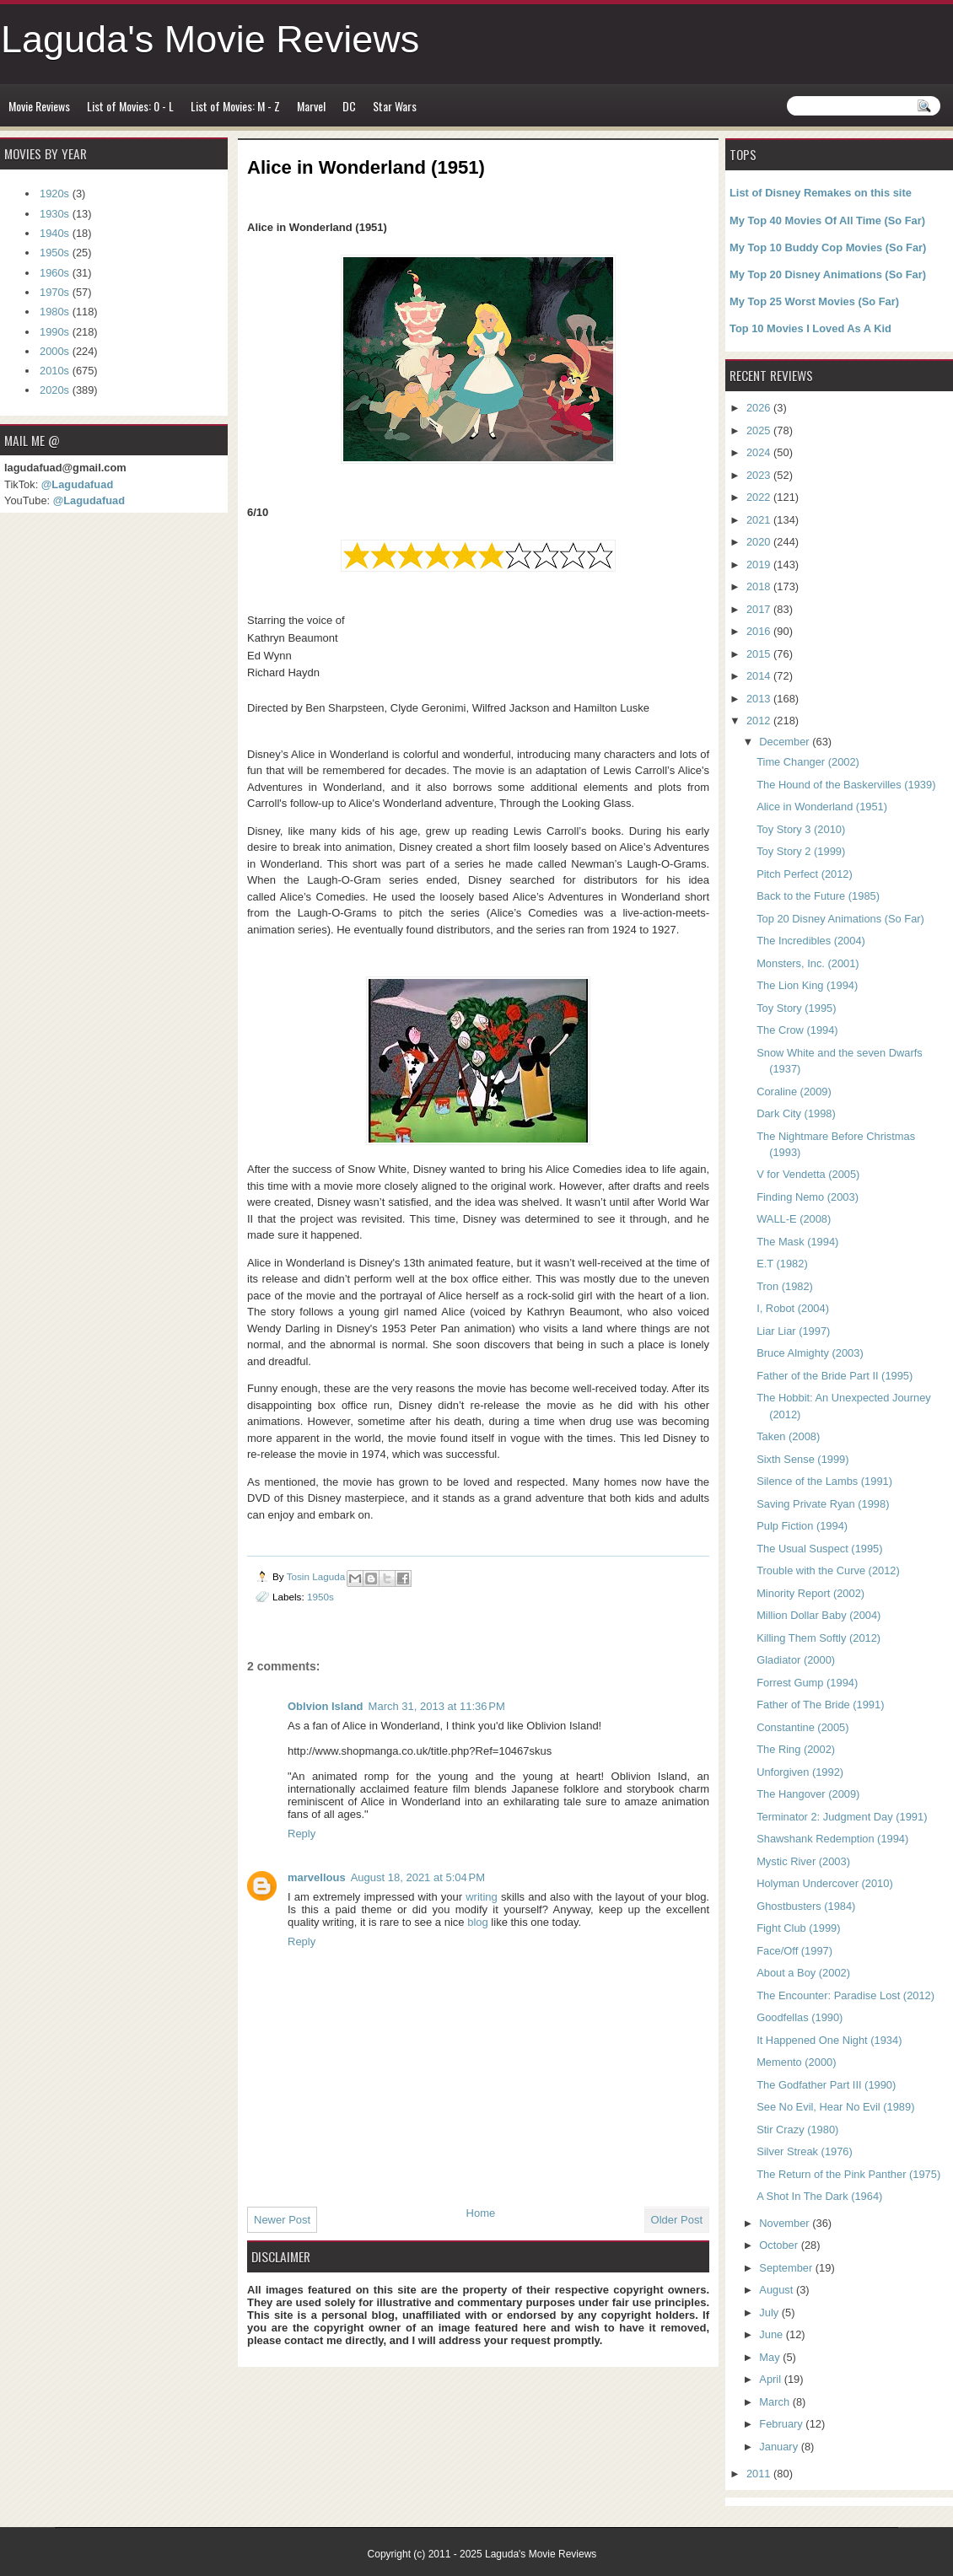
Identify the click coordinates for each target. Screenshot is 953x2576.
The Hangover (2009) (807, 1794)
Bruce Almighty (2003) (810, 1353)
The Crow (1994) (796, 1030)
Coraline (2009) (794, 1091)
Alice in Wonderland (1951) (821, 806)
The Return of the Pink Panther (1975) (848, 2174)
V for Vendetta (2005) (807, 1174)
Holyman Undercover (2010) (824, 1883)
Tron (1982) (784, 1286)
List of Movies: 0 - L (130, 106)
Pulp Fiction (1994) (802, 1525)
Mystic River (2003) (803, 1861)
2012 (759, 720)
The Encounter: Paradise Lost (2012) (845, 1995)
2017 (759, 609)
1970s (54, 292)
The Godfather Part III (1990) (826, 2085)
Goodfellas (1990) (799, 2017)
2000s (54, 351)
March (775, 2402)
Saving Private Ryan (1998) (822, 1504)
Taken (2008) (788, 1436)
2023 (759, 475)
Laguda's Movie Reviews (210, 39)
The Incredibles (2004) (810, 940)
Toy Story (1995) (796, 1008)
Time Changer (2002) (807, 762)
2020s (54, 390)
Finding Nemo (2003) (807, 1197)
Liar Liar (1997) (793, 1331)
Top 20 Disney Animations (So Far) (840, 918)
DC (349, 106)
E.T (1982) (782, 1263)
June (772, 2334)
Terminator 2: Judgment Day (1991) (841, 1816)
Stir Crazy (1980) (797, 2129)
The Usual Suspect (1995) (819, 1548)
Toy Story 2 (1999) (800, 851)
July (770, 2312)
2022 (759, 497)
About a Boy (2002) (803, 1972)
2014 (759, 676)
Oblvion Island (325, 1706)
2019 (759, 564)
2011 (759, 2473)
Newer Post (282, 2219)
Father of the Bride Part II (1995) (834, 1375)
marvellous (317, 1877)
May (771, 2357)
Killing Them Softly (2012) (818, 1638)
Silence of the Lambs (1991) (824, 1481)
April (771, 2379)
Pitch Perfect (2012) (804, 874)
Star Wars (395, 106)
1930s (54, 213)
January (779, 2446)
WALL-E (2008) (793, 1219)
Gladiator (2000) (795, 1660)
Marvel (311, 106)
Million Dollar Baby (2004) (818, 1615)
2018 (759, 586)
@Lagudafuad (77, 484)
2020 (759, 541)
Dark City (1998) (796, 1113)
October (779, 2245)
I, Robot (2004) (792, 1308)
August (777, 2289)
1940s (54, 233)
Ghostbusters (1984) (805, 1906)
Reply (301, 1833)
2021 (759, 520)
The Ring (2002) (795, 1749)
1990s (54, 331)
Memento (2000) (796, 2062)
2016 (759, 631)
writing (483, 1896)
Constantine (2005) (802, 1727)
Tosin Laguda (317, 1576)
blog (479, 1922)
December (785, 741)
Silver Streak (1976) (804, 2151)
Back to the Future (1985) (818, 896)
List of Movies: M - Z (235, 106)
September (787, 2267)
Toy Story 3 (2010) (800, 829)
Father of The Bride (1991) (820, 1704)
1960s (54, 272)
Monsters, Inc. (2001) (807, 963)
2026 (759, 407)
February (782, 2423)
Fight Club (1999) (798, 1928)
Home (481, 2213)
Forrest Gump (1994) (807, 1682)
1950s (320, 1596)
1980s (54, 311)
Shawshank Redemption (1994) (832, 1838)
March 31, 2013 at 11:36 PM (437, 1706)
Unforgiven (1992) (799, 1772)
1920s (54, 193)
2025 (759, 430)
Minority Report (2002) (810, 1593)
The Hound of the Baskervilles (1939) (845, 784)
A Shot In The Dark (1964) (819, 2196)
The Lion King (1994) (807, 985)
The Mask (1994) (797, 1241)
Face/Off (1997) (794, 1950)
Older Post (677, 2219)
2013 (759, 698)
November (785, 2223)
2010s (54, 370)
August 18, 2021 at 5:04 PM (418, 1877)
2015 (759, 654)
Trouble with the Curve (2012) (828, 1570)
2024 (759, 452)
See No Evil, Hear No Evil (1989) (835, 2106)
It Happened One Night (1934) (829, 2040)
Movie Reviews (39, 106)
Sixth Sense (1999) (802, 1459)
